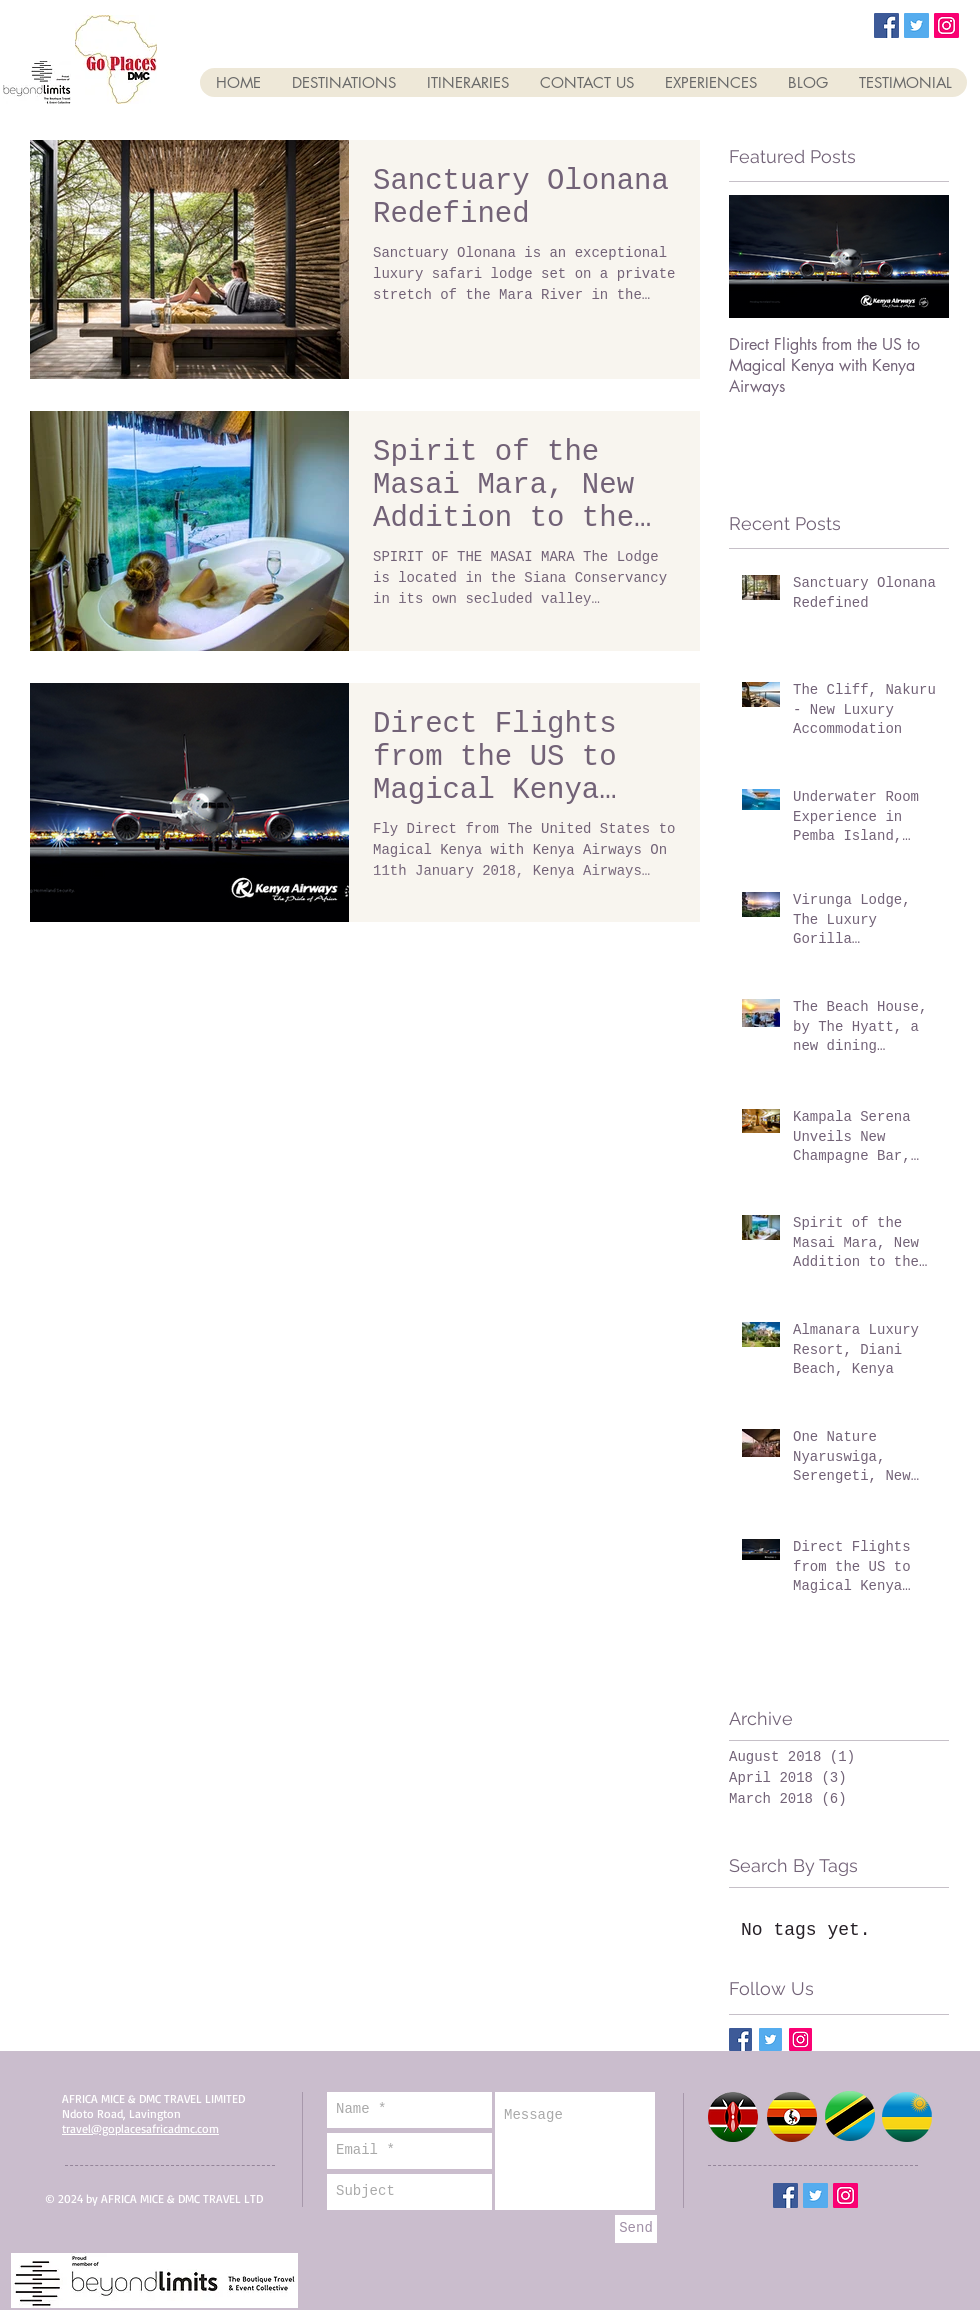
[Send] (636, 2229)
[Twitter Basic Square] (770, 2039)
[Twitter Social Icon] (916, 25)
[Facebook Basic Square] (740, 2039)
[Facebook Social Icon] (886, 25)
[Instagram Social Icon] (946, 25)
